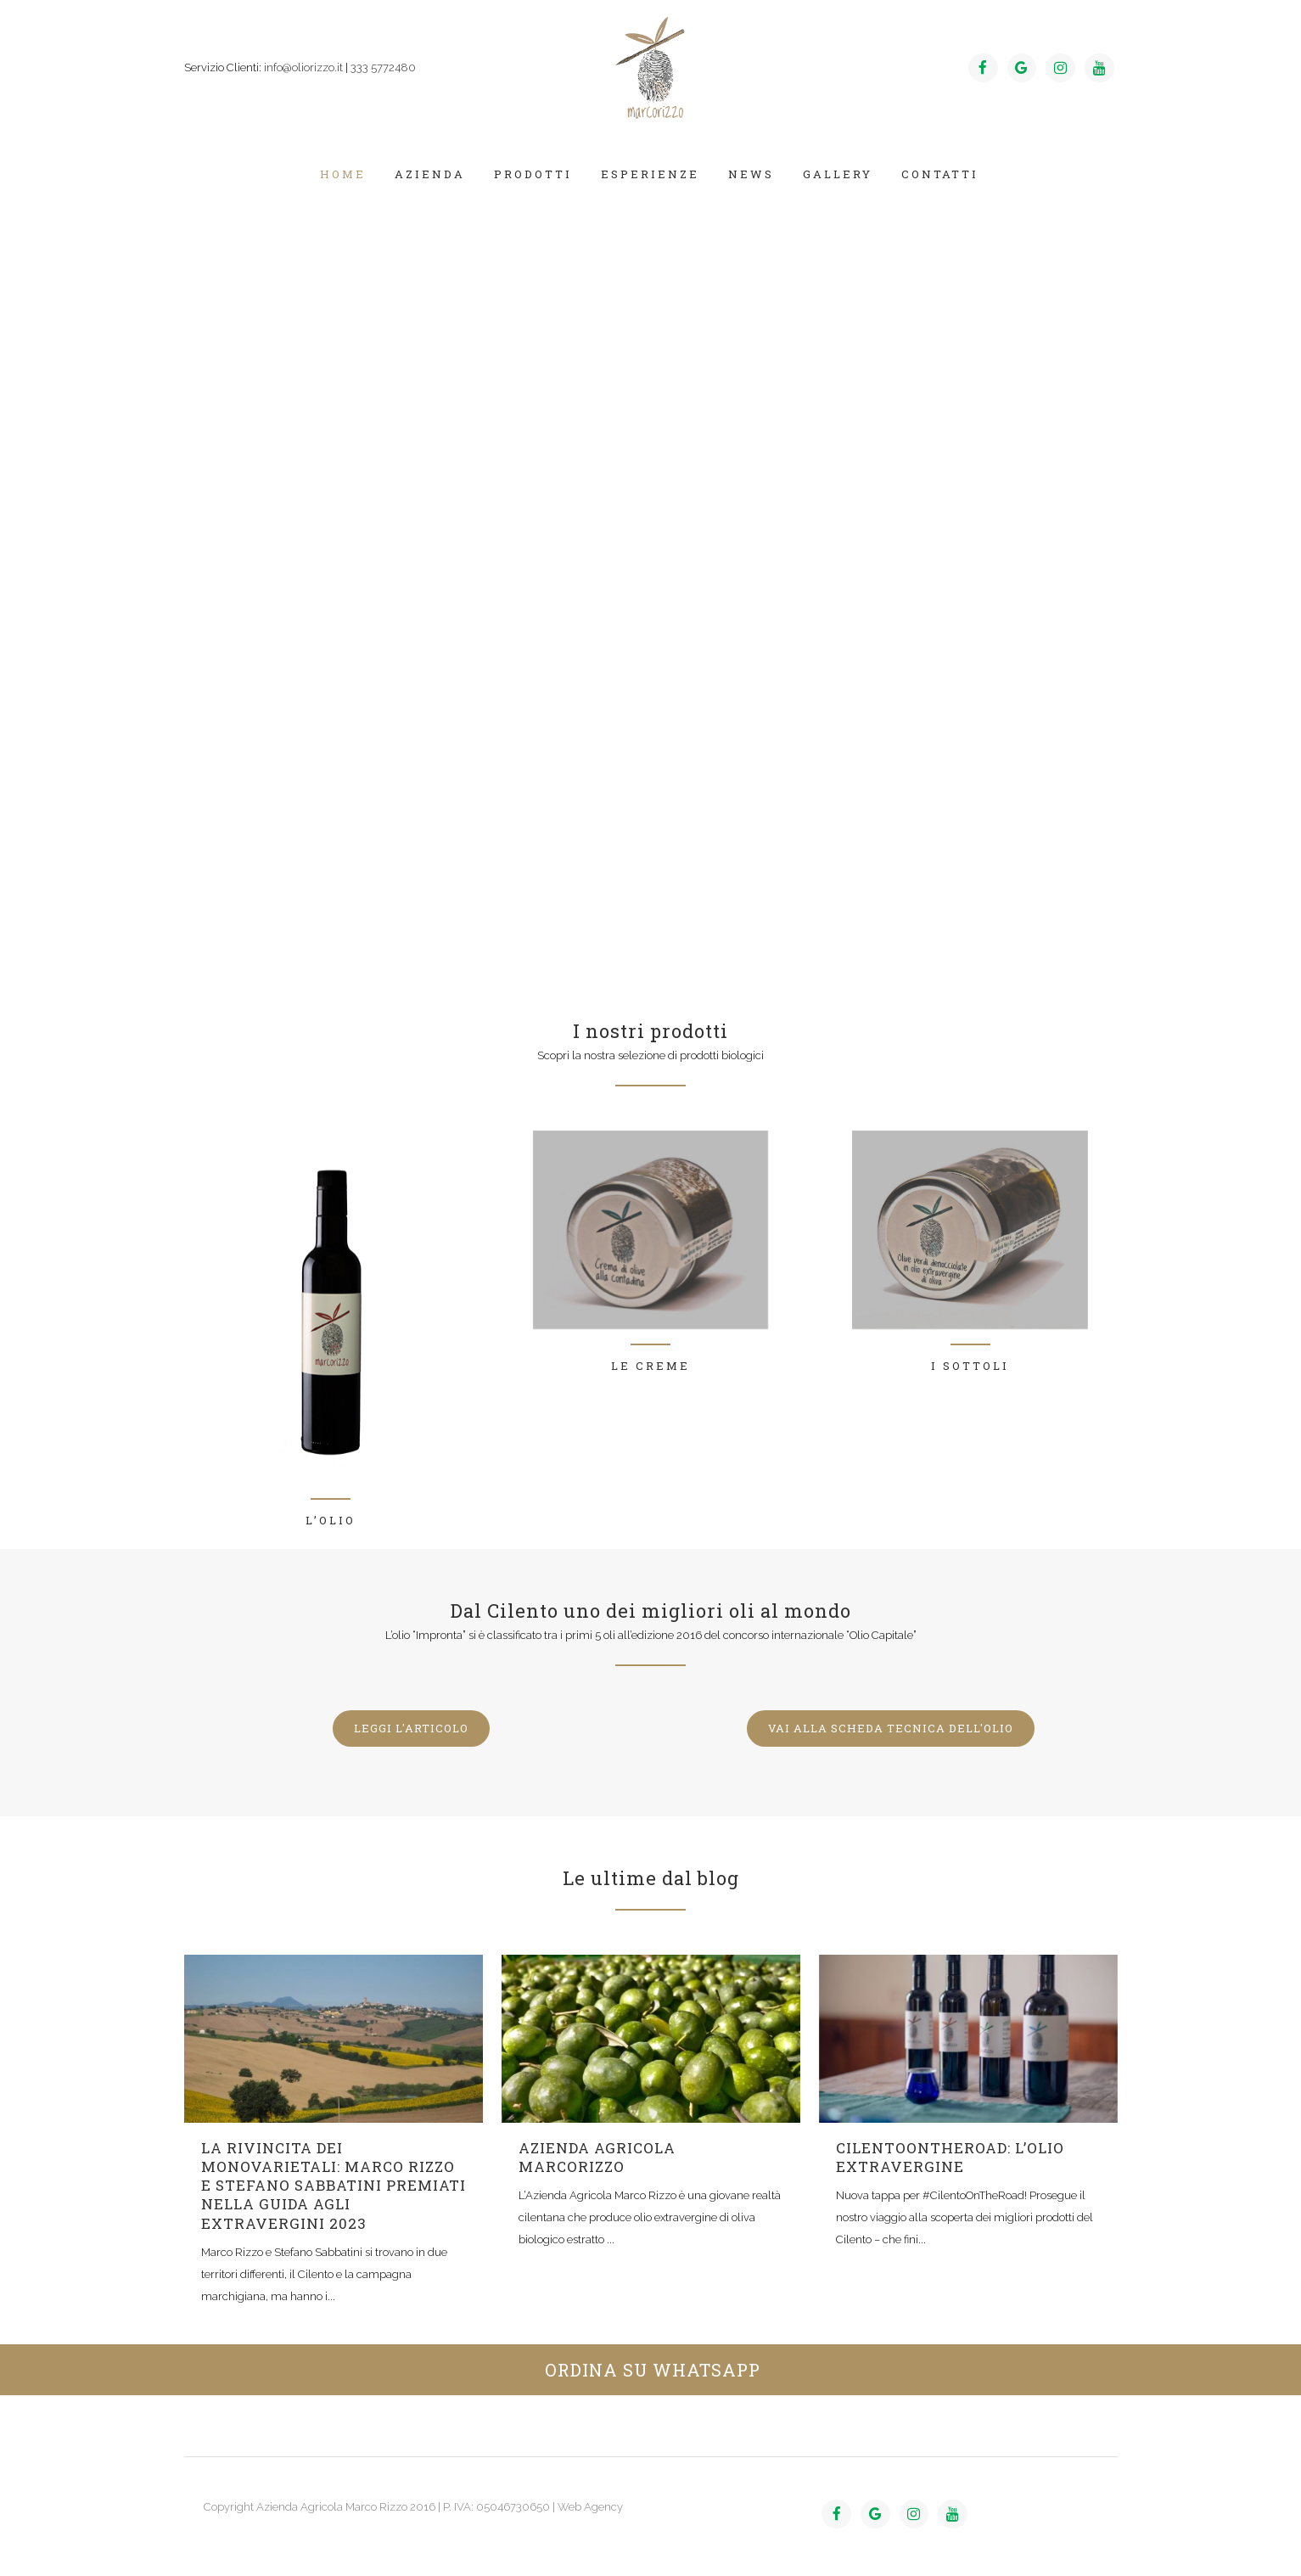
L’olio (331, 1520)
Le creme (650, 1365)
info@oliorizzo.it (303, 67)
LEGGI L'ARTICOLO (411, 1728)
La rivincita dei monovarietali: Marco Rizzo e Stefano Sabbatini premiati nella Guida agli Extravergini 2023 (333, 2185)
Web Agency (590, 2506)
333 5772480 (383, 67)
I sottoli (970, 1365)
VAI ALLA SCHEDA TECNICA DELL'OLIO (890, 1728)
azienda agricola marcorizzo (597, 2157)
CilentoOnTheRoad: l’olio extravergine (950, 2157)
